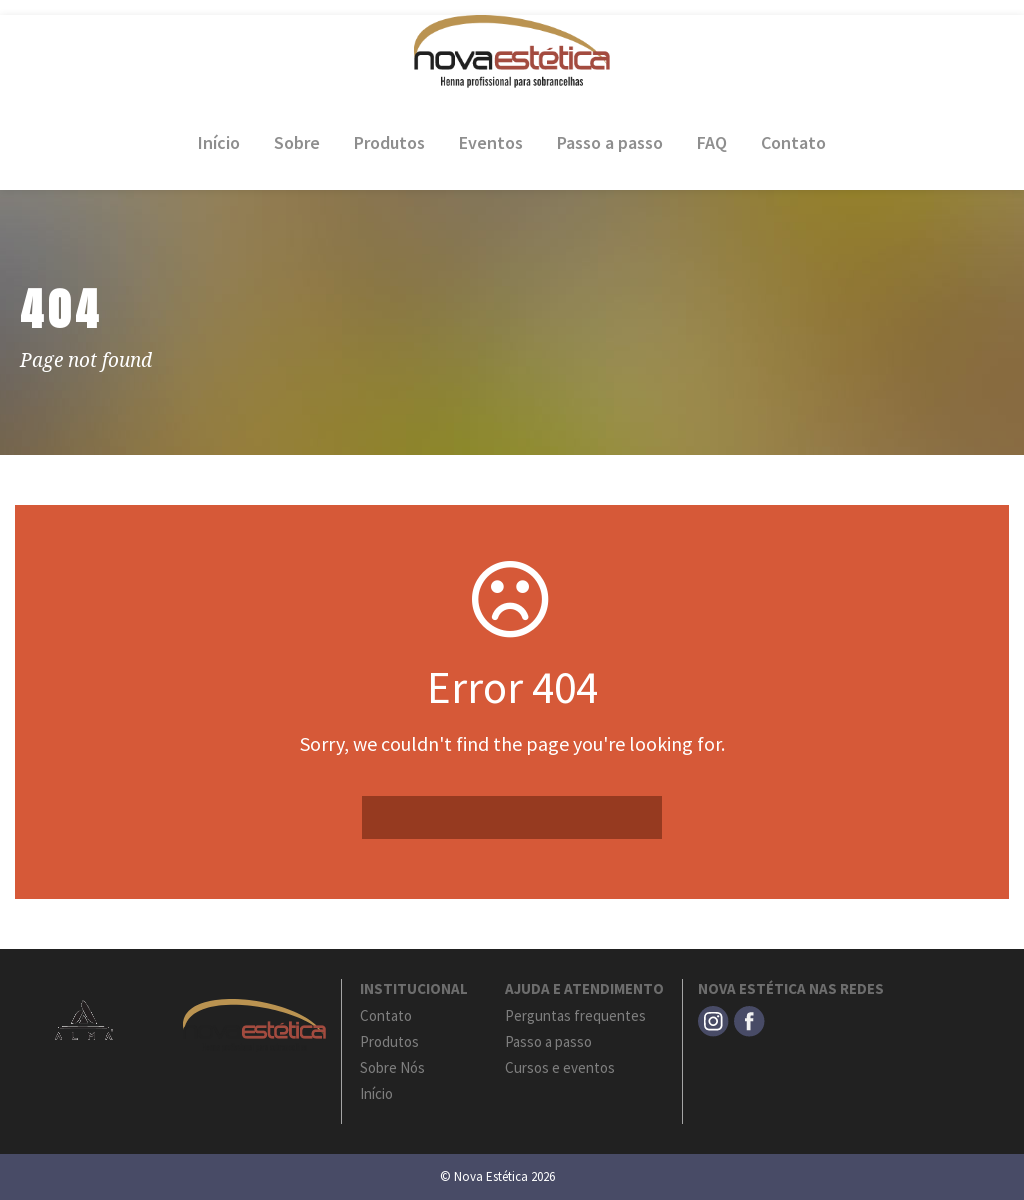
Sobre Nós (392, 1067)
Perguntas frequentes (575, 1015)
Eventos (491, 142)
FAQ (712, 142)
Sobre (297, 142)
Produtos (389, 142)
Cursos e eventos (560, 1067)
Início (219, 142)
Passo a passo (610, 142)
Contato (793, 142)
